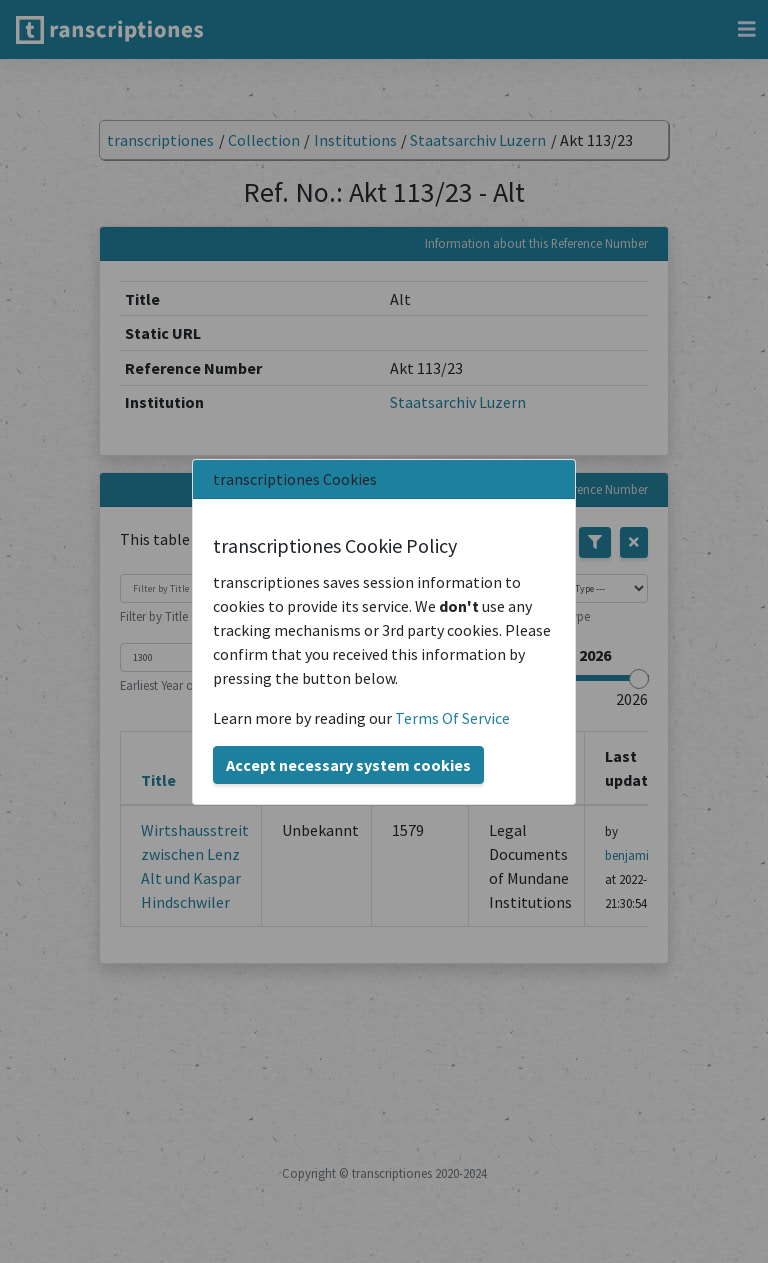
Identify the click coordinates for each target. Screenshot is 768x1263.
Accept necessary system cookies (348, 765)
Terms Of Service (452, 718)
